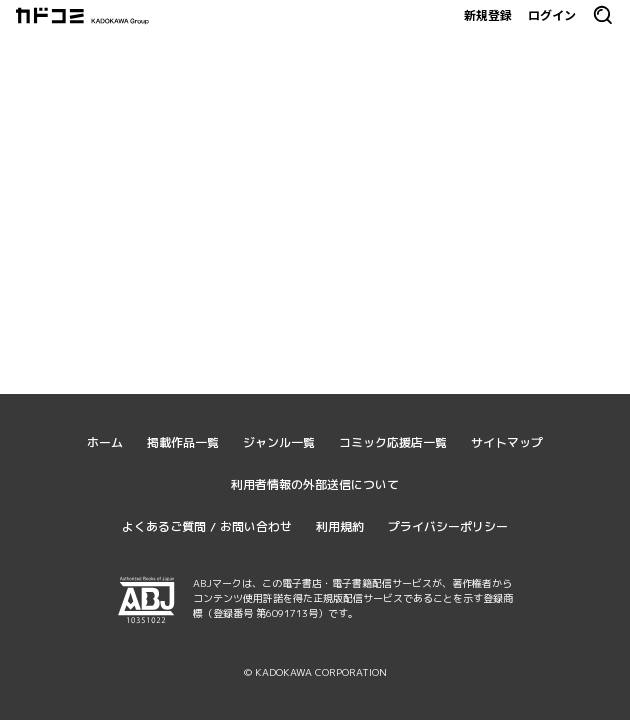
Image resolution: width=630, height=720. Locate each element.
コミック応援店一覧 (393, 442)
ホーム (105, 442)
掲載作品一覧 (183, 442)
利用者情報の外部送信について (315, 484)
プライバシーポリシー (448, 526)
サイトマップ (507, 442)
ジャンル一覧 (279, 442)
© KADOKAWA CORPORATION (315, 672)
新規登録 (488, 15)
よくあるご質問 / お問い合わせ (207, 526)
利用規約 (340, 526)
